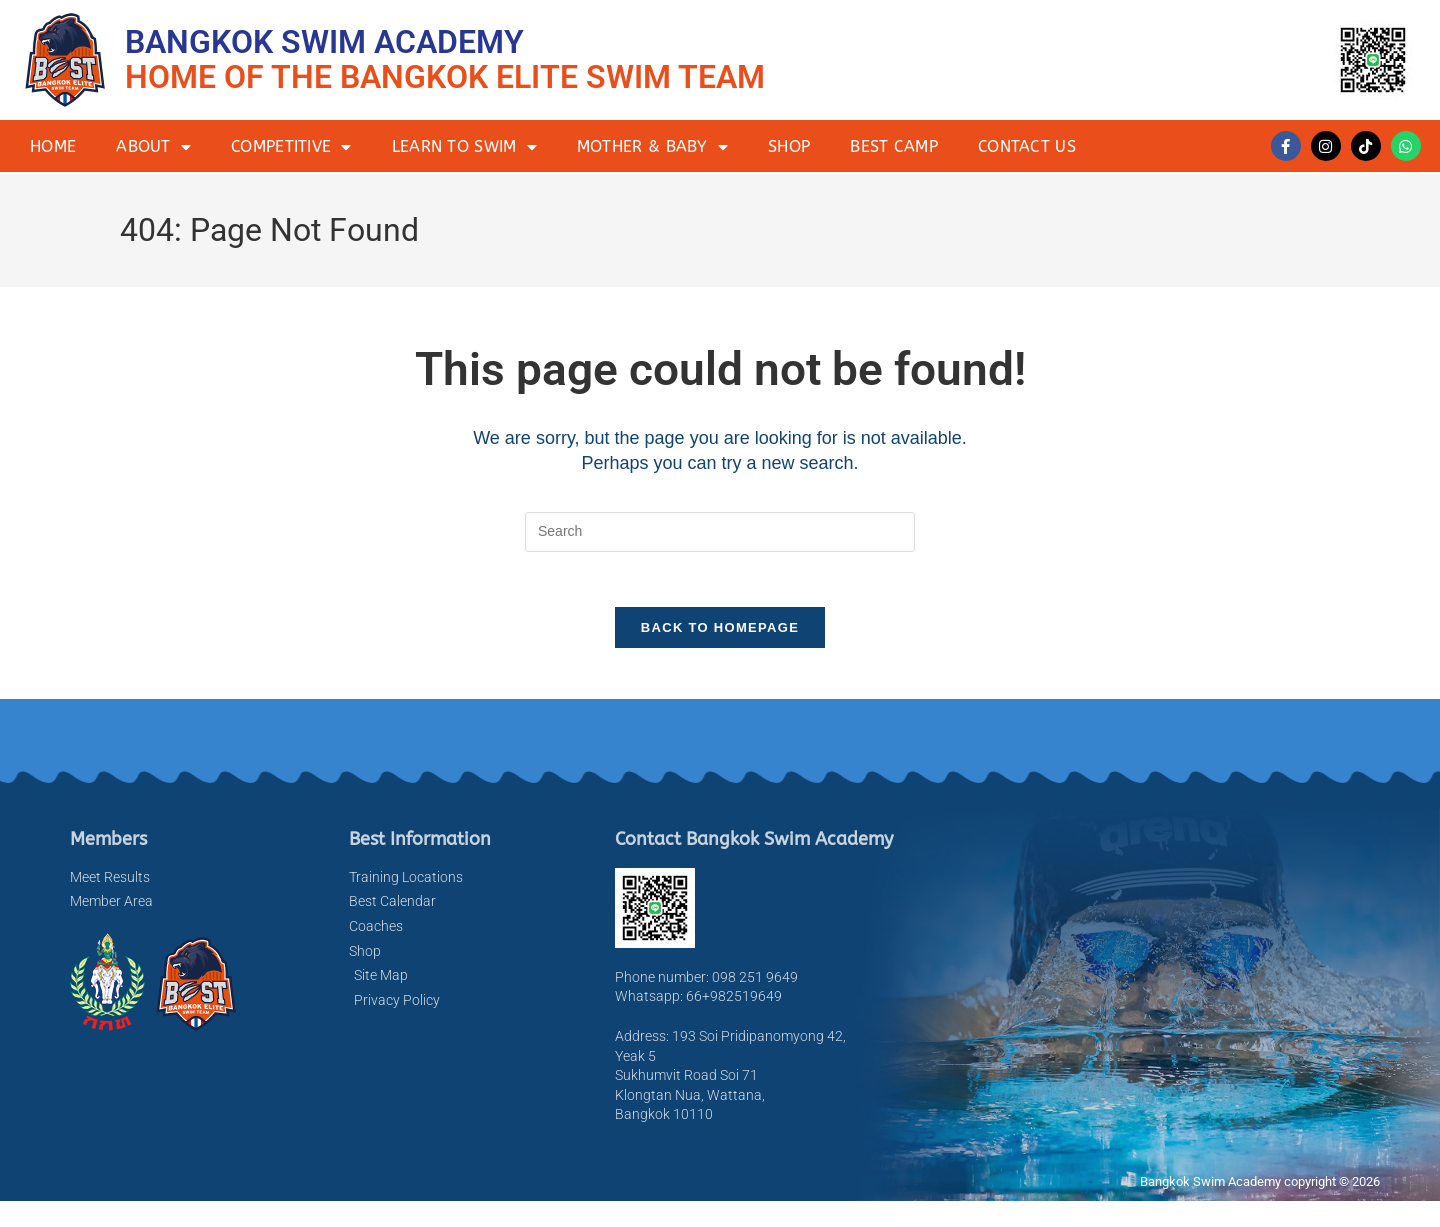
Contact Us (1027, 146)
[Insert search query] (720, 532)
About (153, 147)
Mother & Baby (652, 147)
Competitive (291, 147)
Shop (789, 146)
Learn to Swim (464, 147)
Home (53, 146)
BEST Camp (894, 146)
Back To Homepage (720, 633)
